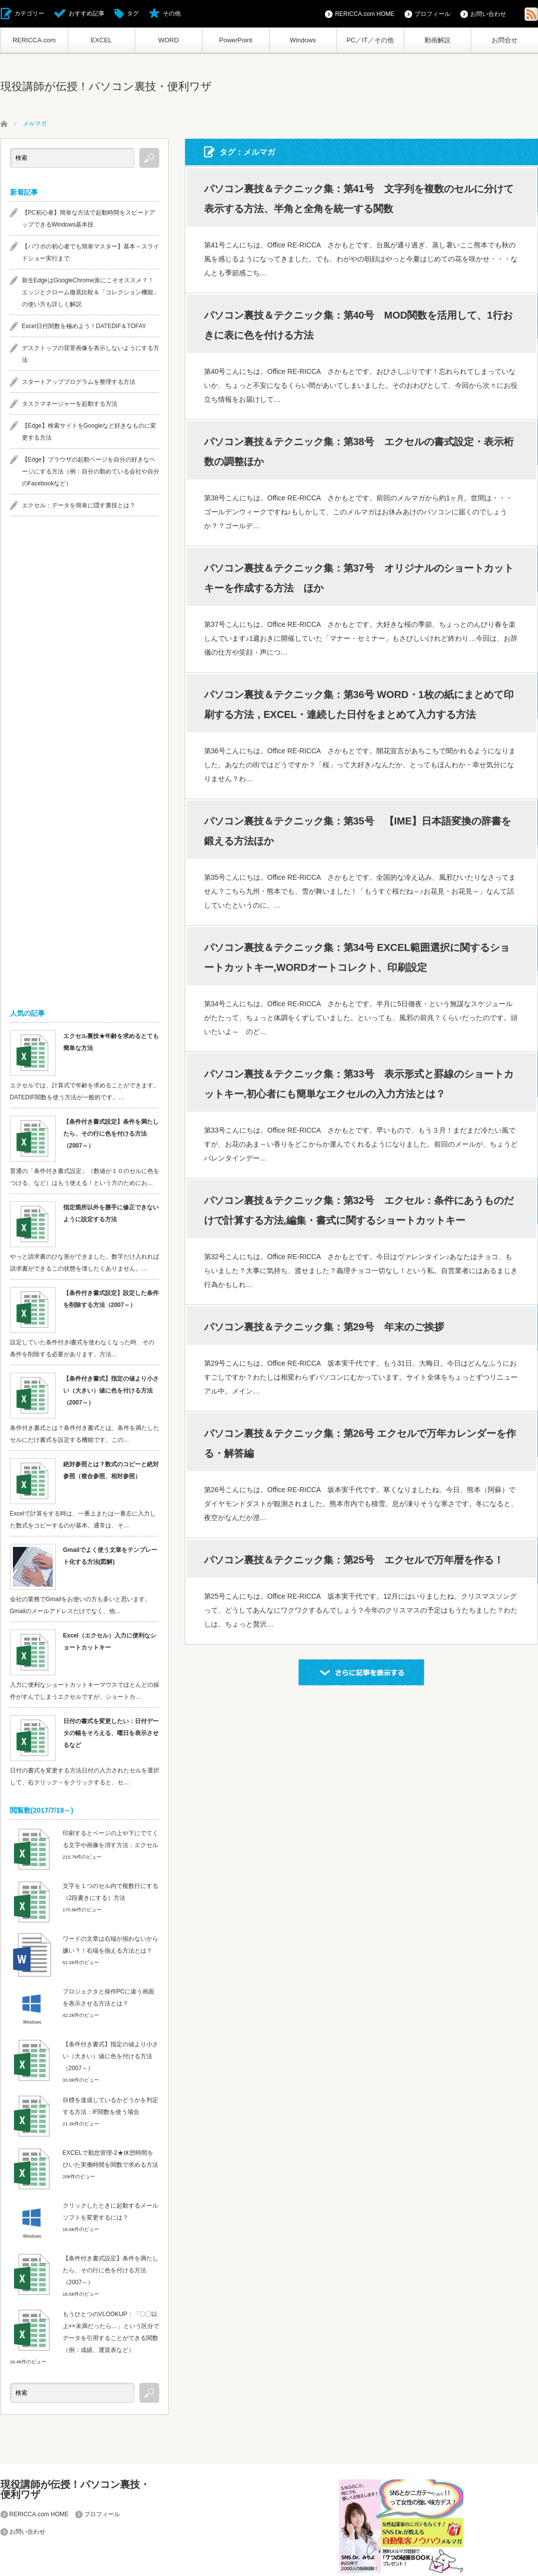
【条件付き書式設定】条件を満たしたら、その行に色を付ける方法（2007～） (111, 1133)
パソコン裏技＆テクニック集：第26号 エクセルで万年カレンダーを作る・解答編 (360, 1443)
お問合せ (505, 40)
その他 (172, 13)
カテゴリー (29, 13)
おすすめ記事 (87, 13)
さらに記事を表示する (361, 1672)
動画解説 (437, 40)
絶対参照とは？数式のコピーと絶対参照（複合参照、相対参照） (111, 1470)
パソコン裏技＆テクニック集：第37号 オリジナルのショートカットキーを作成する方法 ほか (359, 578)
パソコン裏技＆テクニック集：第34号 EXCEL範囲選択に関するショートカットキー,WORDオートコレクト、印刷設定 (357, 957)
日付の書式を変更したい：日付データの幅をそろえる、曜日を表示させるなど (111, 1733)
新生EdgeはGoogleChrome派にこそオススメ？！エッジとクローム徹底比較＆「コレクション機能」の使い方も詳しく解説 (90, 292)
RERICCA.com (34, 40)
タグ (133, 13)
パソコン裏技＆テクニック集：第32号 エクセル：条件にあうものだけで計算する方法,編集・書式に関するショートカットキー (359, 1210)
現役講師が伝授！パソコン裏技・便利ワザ (106, 86)
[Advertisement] (84, 680)
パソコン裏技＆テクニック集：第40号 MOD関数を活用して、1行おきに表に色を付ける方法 (358, 325)
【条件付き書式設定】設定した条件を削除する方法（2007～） (111, 1298)
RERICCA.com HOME (364, 13)
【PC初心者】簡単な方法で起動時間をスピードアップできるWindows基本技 (89, 218)
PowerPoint (235, 40)
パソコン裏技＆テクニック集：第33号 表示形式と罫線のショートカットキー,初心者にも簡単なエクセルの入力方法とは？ (359, 1083)
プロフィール (432, 13)
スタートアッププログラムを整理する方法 (78, 381)
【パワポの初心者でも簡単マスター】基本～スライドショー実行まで (90, 252)
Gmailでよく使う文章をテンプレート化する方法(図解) (110, 1555)
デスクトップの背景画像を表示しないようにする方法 (90, 354)
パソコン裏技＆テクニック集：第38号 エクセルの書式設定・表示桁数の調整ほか (359, 451)
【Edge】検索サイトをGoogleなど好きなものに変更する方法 (89, 431)
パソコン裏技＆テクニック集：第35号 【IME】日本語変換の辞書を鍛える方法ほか (358, 831)
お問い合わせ (488, 13)
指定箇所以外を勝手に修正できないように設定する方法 (111, 1213)
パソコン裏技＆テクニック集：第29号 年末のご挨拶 (324, 1326)
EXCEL (101, 40)
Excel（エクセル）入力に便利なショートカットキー (109, 1641)
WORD (168, 40)
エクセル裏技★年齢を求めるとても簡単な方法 (111, 1042)
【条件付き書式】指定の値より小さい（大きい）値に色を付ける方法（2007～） (111, 1390)
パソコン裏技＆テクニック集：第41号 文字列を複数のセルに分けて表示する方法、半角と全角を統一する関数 (359, 198)
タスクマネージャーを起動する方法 (69, 403)
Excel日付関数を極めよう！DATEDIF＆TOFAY (84, 326)
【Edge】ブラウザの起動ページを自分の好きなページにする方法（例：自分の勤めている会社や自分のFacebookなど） (90, 471)
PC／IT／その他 (370, 40)
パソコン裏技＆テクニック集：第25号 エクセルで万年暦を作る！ (354, 1559)
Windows (303, 40)
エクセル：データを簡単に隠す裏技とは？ (78, 505)
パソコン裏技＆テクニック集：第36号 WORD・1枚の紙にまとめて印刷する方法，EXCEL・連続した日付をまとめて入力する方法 (359, 704)
